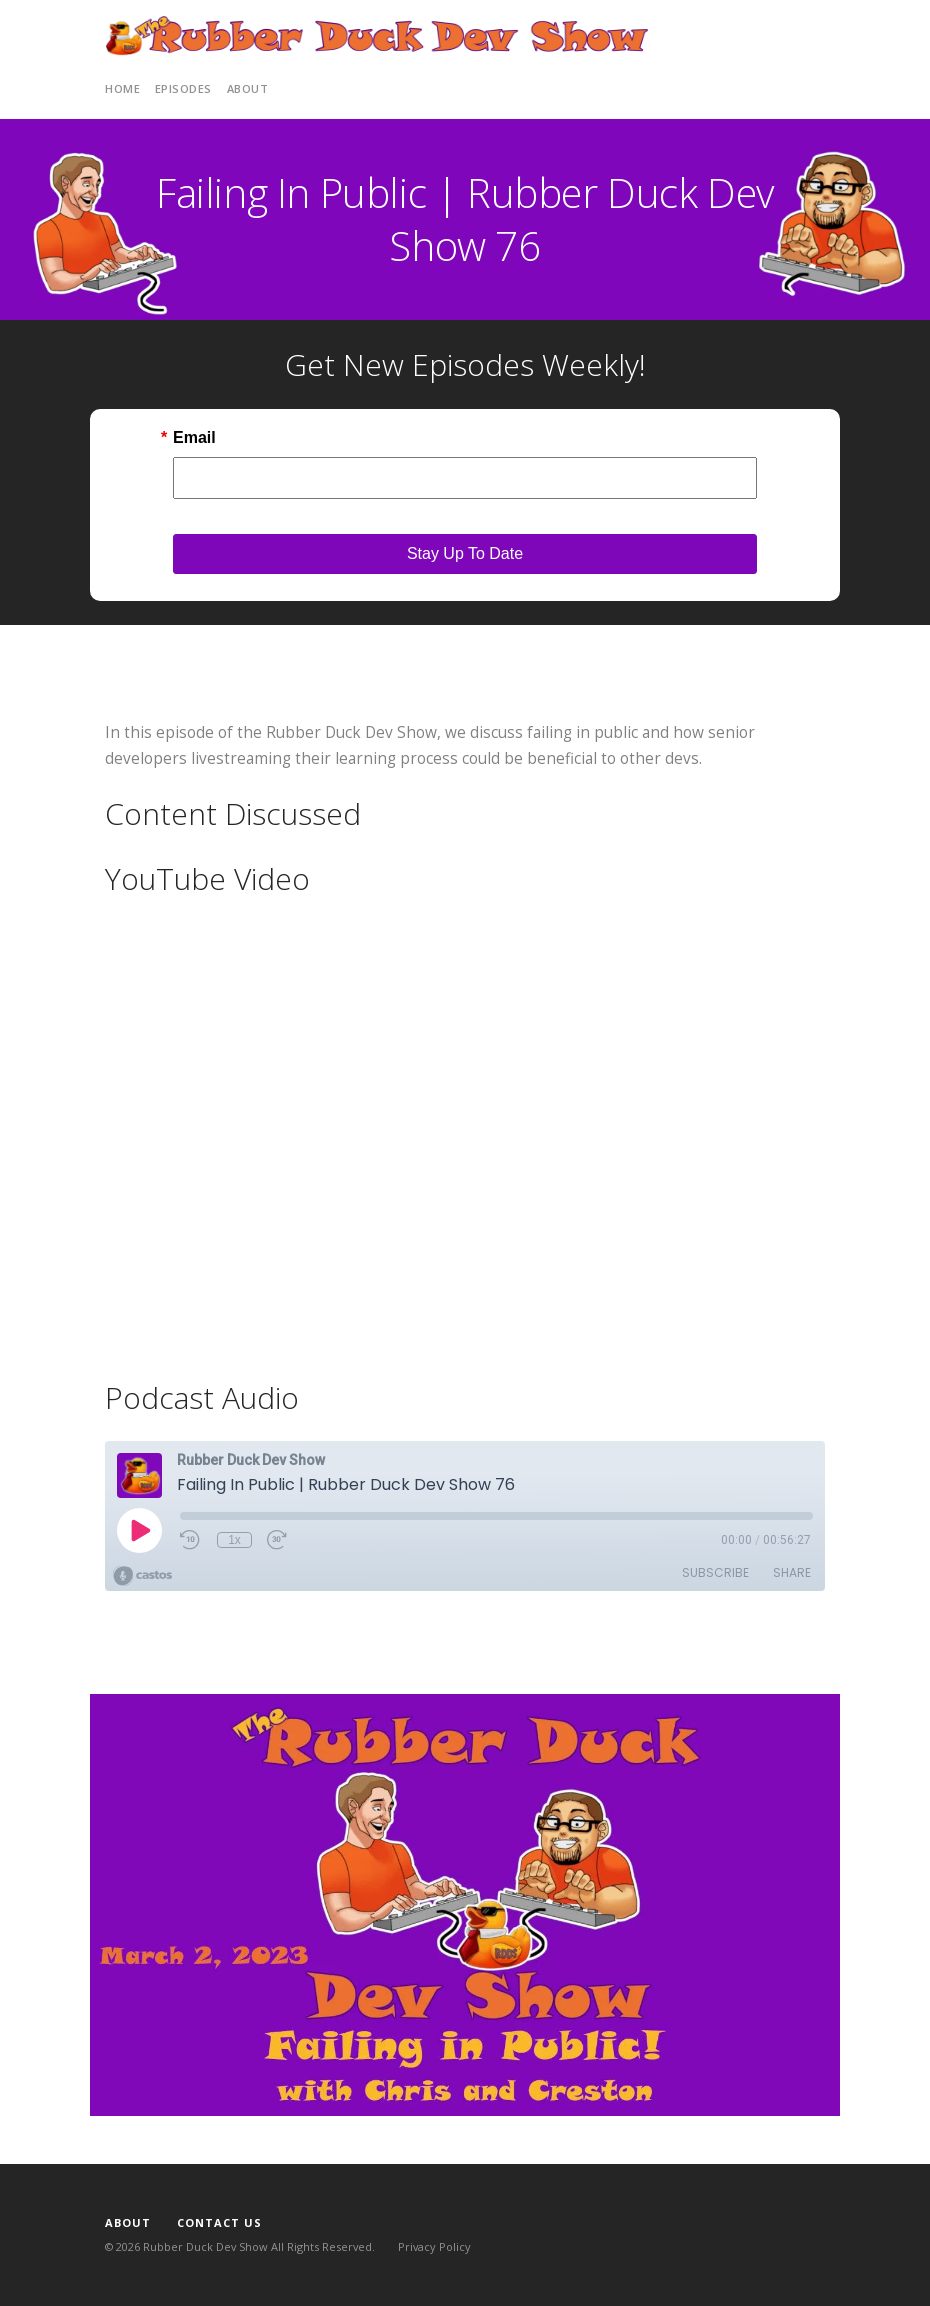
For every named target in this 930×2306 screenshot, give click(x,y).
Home (122, 88)
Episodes (183, 88)
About (248, 88)
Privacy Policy (434, 2246)
